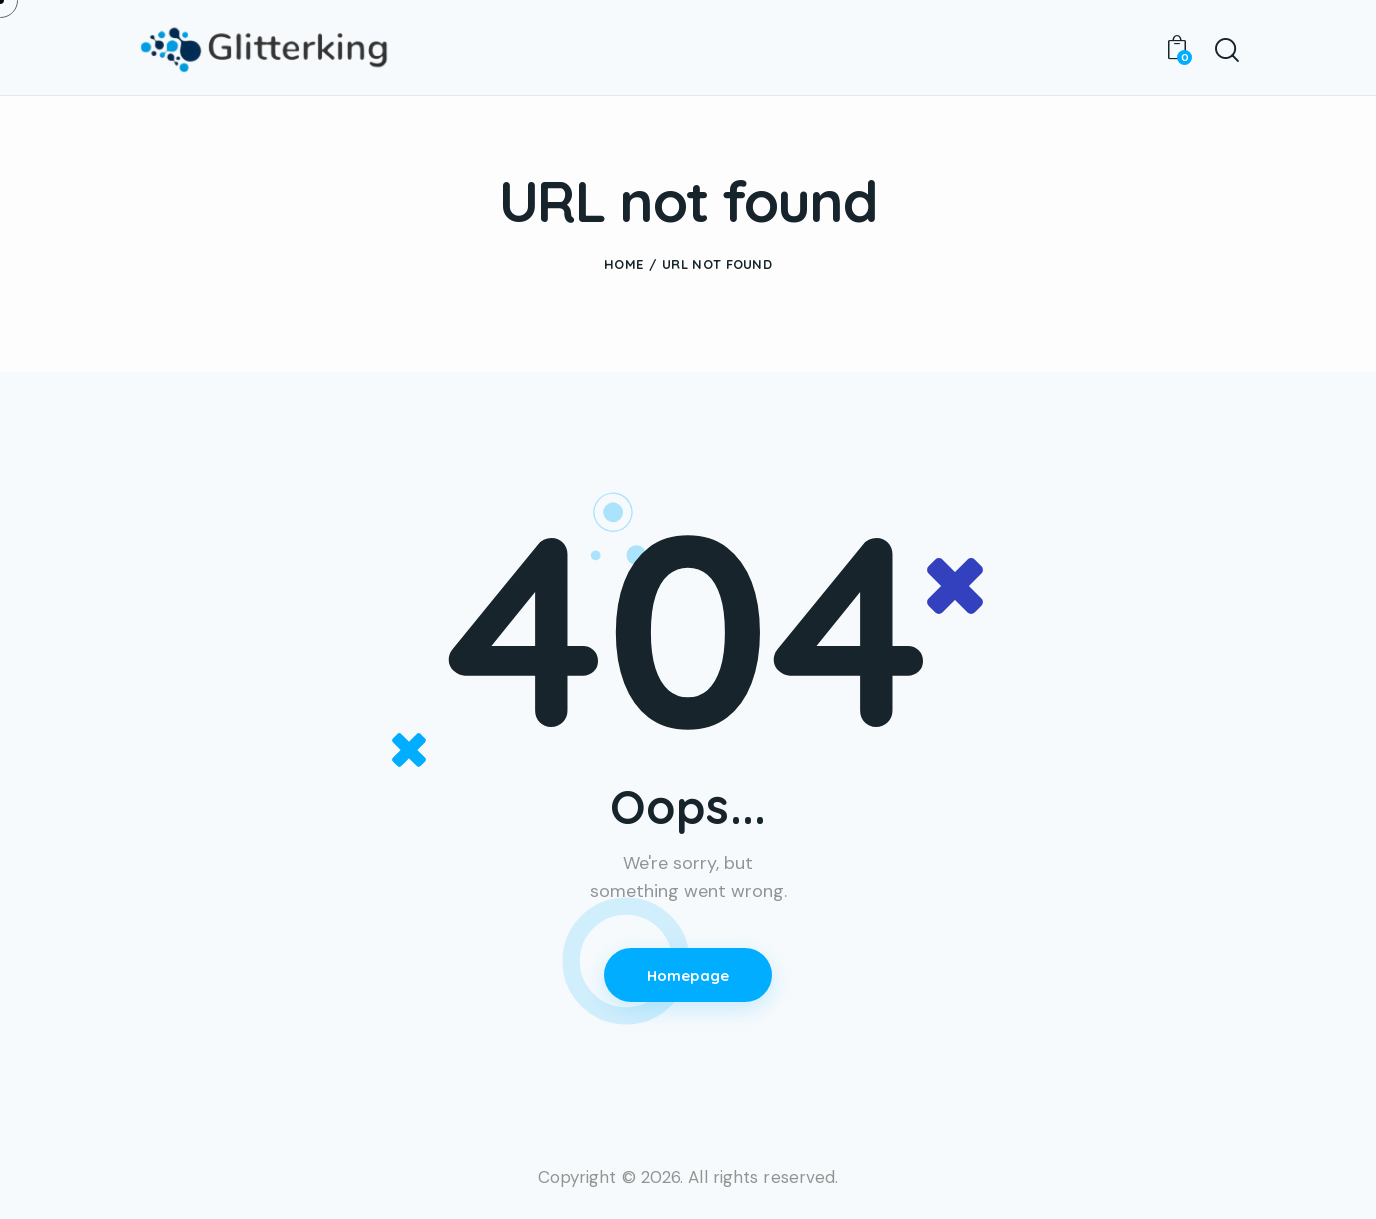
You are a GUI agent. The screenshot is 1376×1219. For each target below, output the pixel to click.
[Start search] (1225, 51)
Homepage (688, 975)
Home (623, 264)
